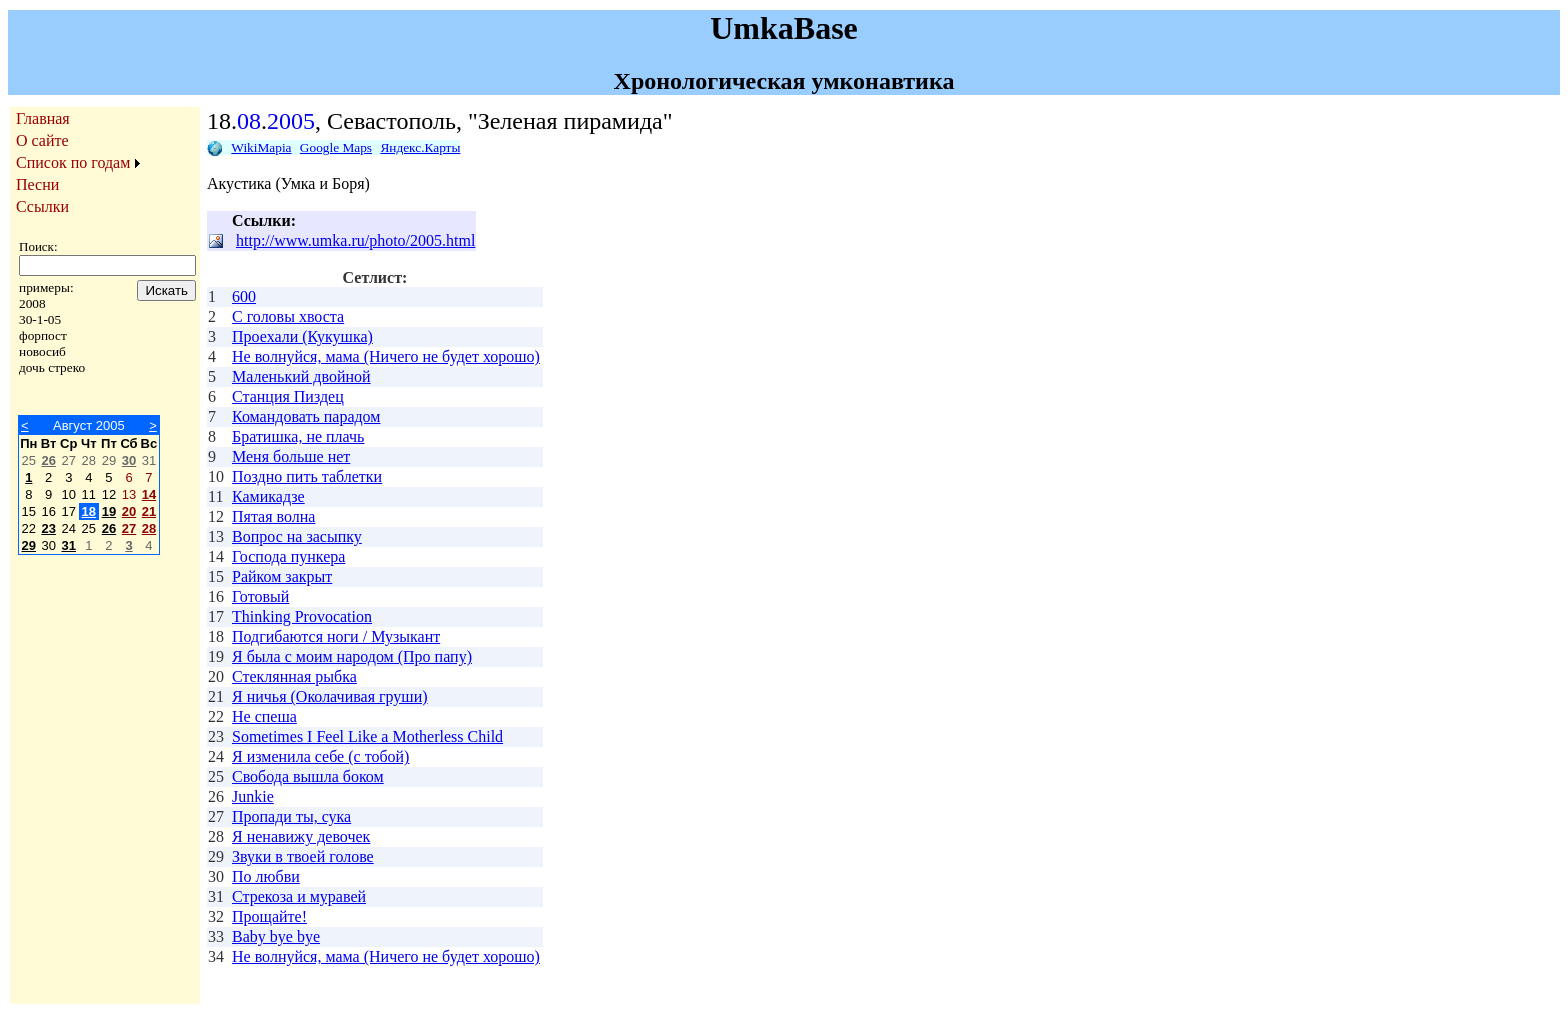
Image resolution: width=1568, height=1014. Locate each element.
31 (69, 545)
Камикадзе (268, 496)
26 (48, 460)
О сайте (42, 140)
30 (129, 460)
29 (29, 545)
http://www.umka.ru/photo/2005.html (355, 240)
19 (109, 511)
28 (149, 528)
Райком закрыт (282, 576)
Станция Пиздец (288, 396)
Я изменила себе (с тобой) (320, 756)
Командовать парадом (306, 416)
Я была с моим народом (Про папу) (352, 656)
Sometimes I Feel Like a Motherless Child (367, 736)
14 (149, 494)
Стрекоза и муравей (299, 896)
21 (149, 511)
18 (89, 511)
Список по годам (73, 162)
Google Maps (336, 147)
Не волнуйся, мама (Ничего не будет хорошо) (386, 356)
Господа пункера (288, 556)
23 (48, 528)
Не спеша (264, 716)
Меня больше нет (291, 456)
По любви (266, 876)
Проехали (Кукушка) (302, 336)
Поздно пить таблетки (307, 476)
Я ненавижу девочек (301, 836)
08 (249, 121)
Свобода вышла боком (308, 776)
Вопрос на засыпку (297, 536)
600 (244, 296)
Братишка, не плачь (298, 436)
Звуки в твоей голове (303, 856)
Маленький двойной (301, 376)
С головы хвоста (288, 316)
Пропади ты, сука (291, 816)
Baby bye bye (276, 936)
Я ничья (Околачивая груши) (330, 696)
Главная (43, 118)
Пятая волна (273, 516)
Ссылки (42, 206)
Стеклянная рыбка (294, 676)
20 (129, 511)
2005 (291, 121)
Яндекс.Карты (420, 147)
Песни (37, 184)
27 (129, 528)
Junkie (253, 796)
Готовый (260, 596)
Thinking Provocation (302, 616)
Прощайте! (269, 916)
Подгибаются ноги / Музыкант (336, 636)
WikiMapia (261, 147)
